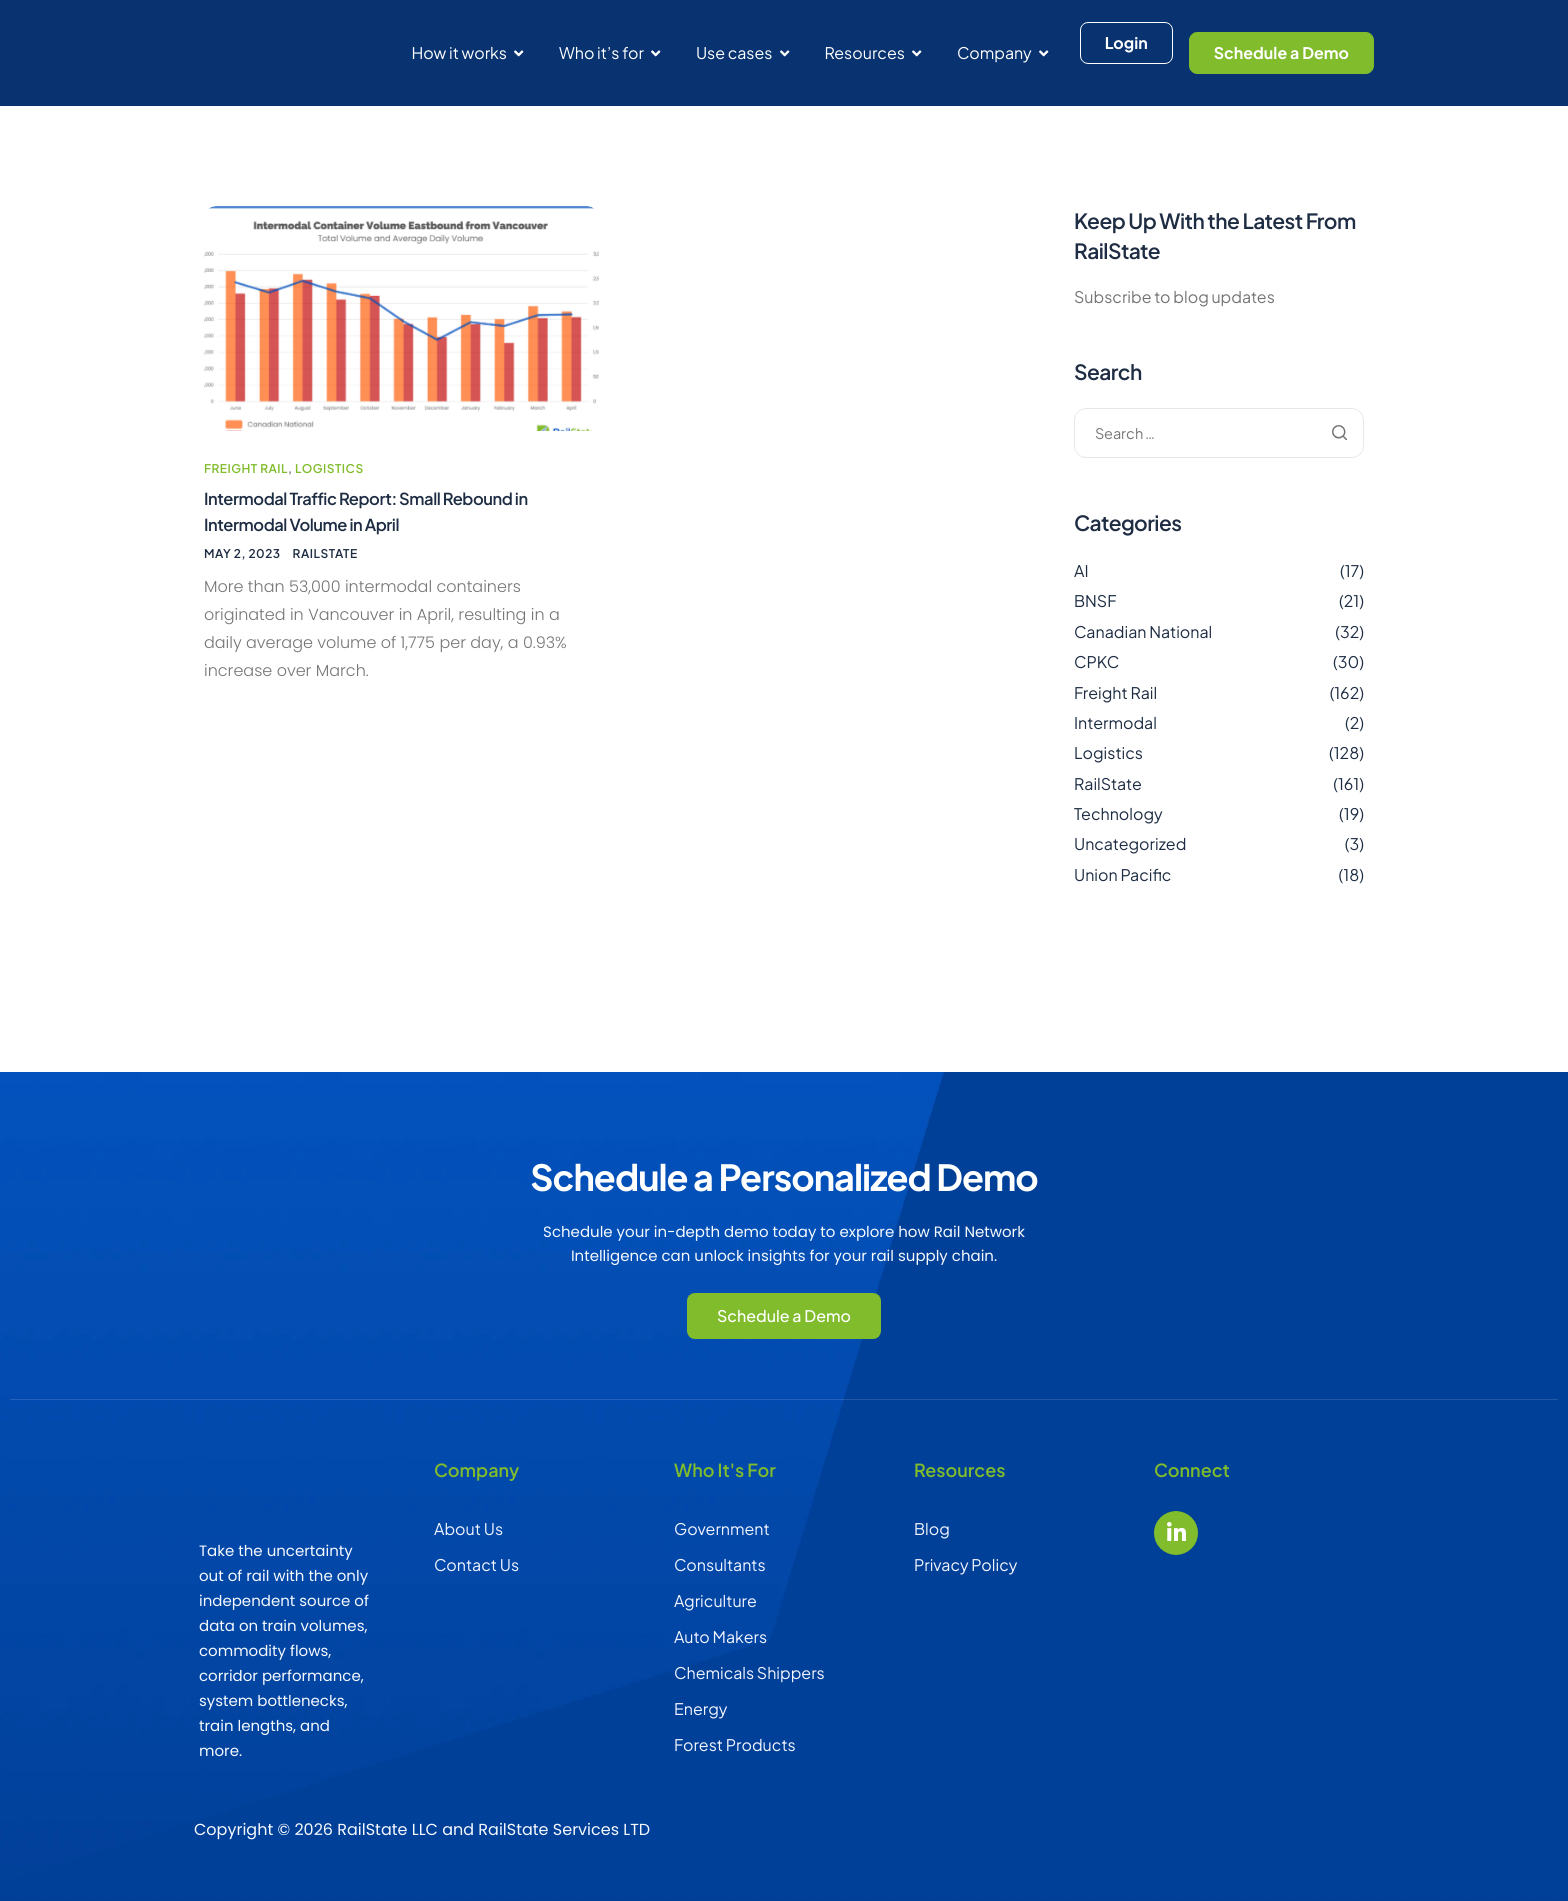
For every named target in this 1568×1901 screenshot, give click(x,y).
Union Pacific (1122, 874)
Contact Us (476, 1564)
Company (1002, 52)
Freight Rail (246, 513)
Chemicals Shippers (749, 1672)
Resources (873, 52)
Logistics (329, 513)
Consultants (720, 1564)
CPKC (1096, 661)
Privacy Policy (965, 1564)
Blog (932, 1528)
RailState (325, 604)
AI (1081, 570)
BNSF (1095, 600)
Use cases (742, 52)
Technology (1118, 813)
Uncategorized (1130, 843)
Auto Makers (720, 1636)
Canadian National (1143, 631)
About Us (468, 1528)
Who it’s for (609, 52)
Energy (700, 1708)
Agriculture (715, 1600)
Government (722, 1528)
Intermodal (1115, 722)
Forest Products (735, 1744)
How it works (467, 52)
